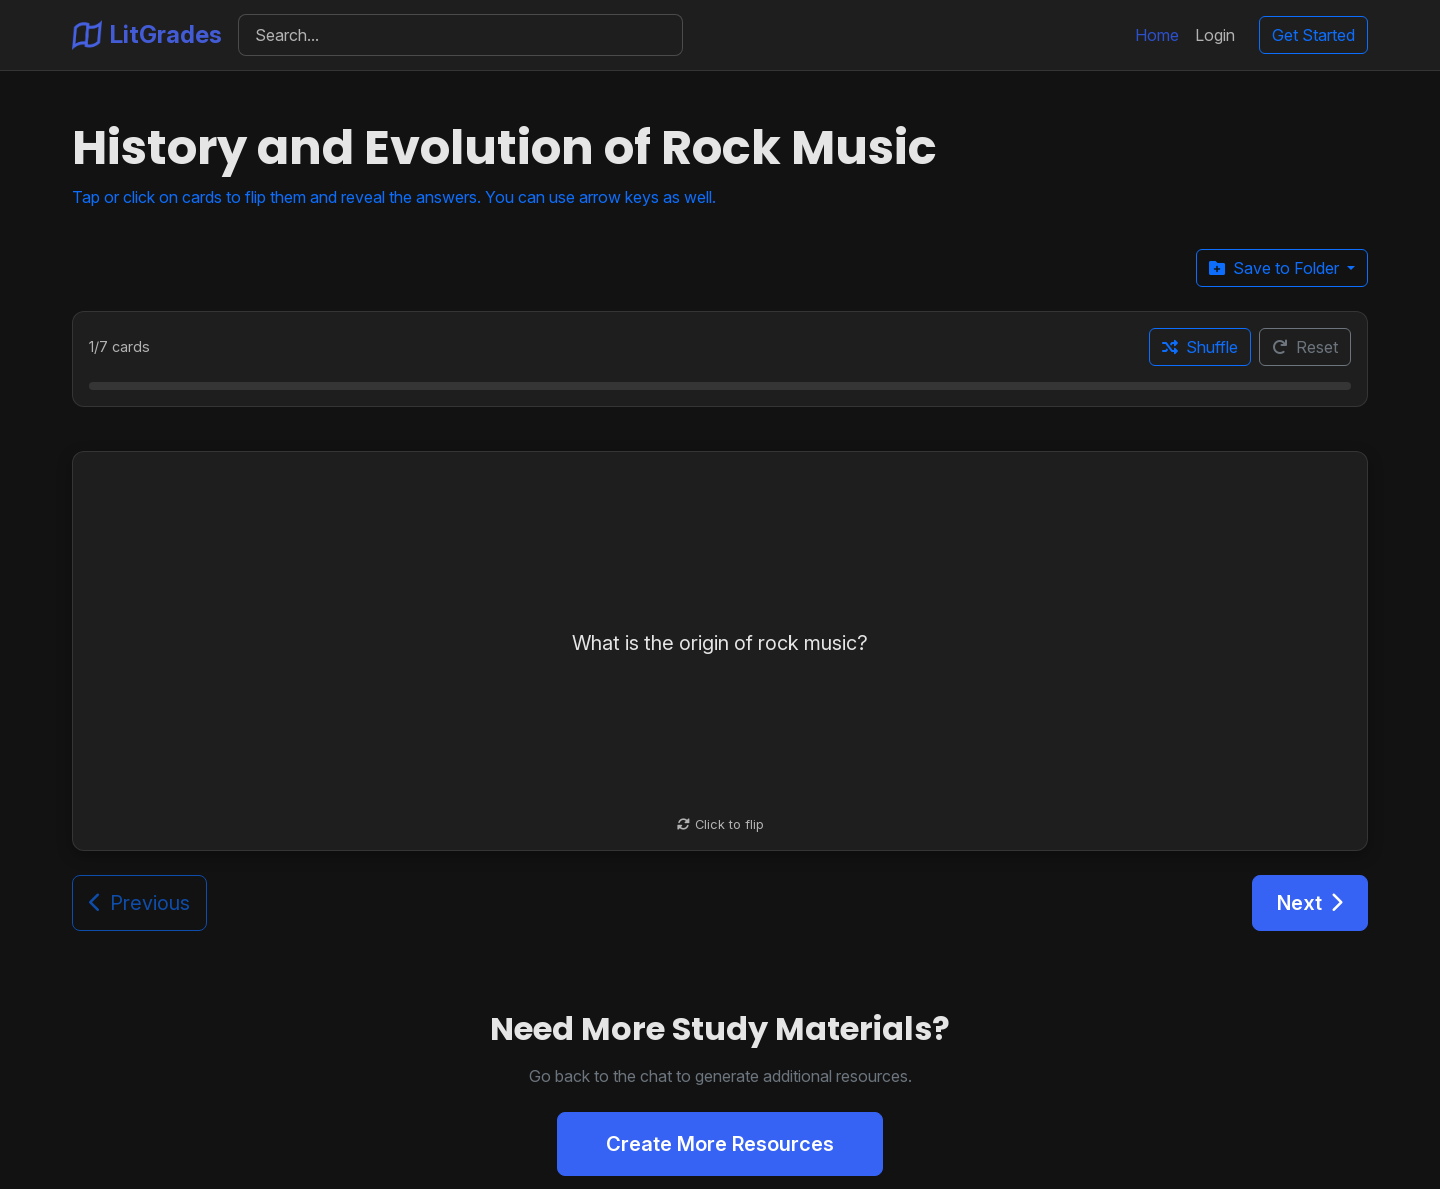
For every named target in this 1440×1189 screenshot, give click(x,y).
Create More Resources (720, 1144)
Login (1215, 35)
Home (1157, 35)
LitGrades (147, 35)
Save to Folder (1276, 268)
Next (1310, 903)
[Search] (460, 35)
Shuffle (1200, 347)
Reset (1305, 347)
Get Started (1313, 35)
